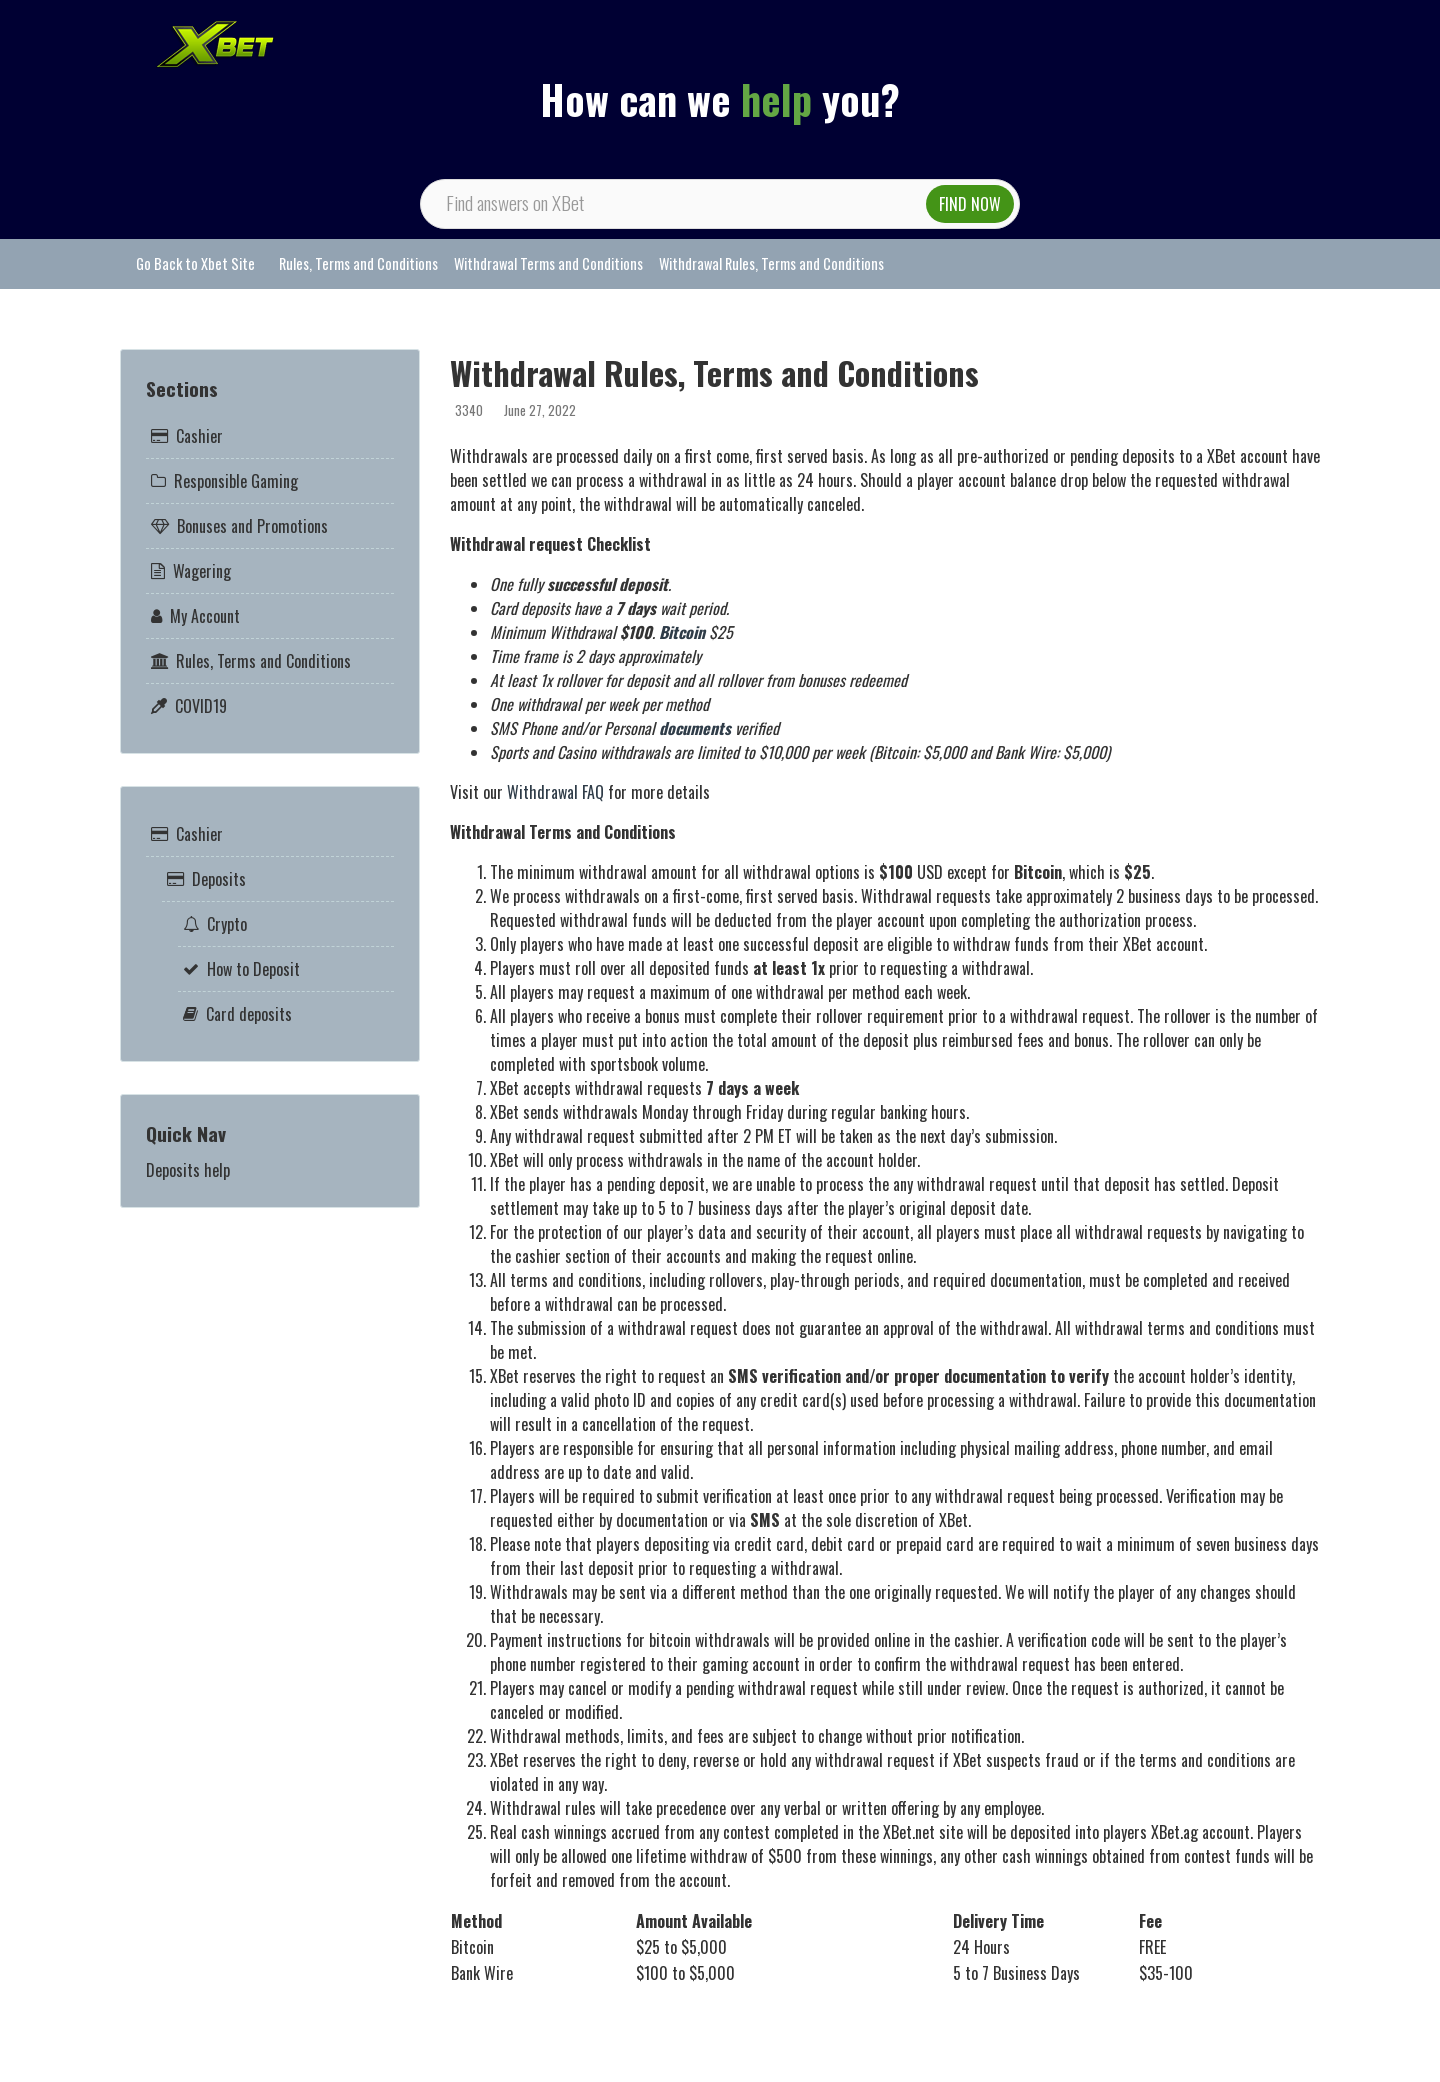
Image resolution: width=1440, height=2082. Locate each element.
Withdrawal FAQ (557, 792)
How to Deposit (253, 969)
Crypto (227, 924)
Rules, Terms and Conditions (358, 263)
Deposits (219, 879)
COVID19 (201, 706)
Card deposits (249, 1014)
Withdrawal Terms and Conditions (548, 263)
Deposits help (188, 1170)
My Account (205, 616)
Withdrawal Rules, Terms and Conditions (771, 263)
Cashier (199, 436)
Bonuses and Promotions (252, 526)
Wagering (202, 571)
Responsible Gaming (236, 481)
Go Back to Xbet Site (195, 263)
